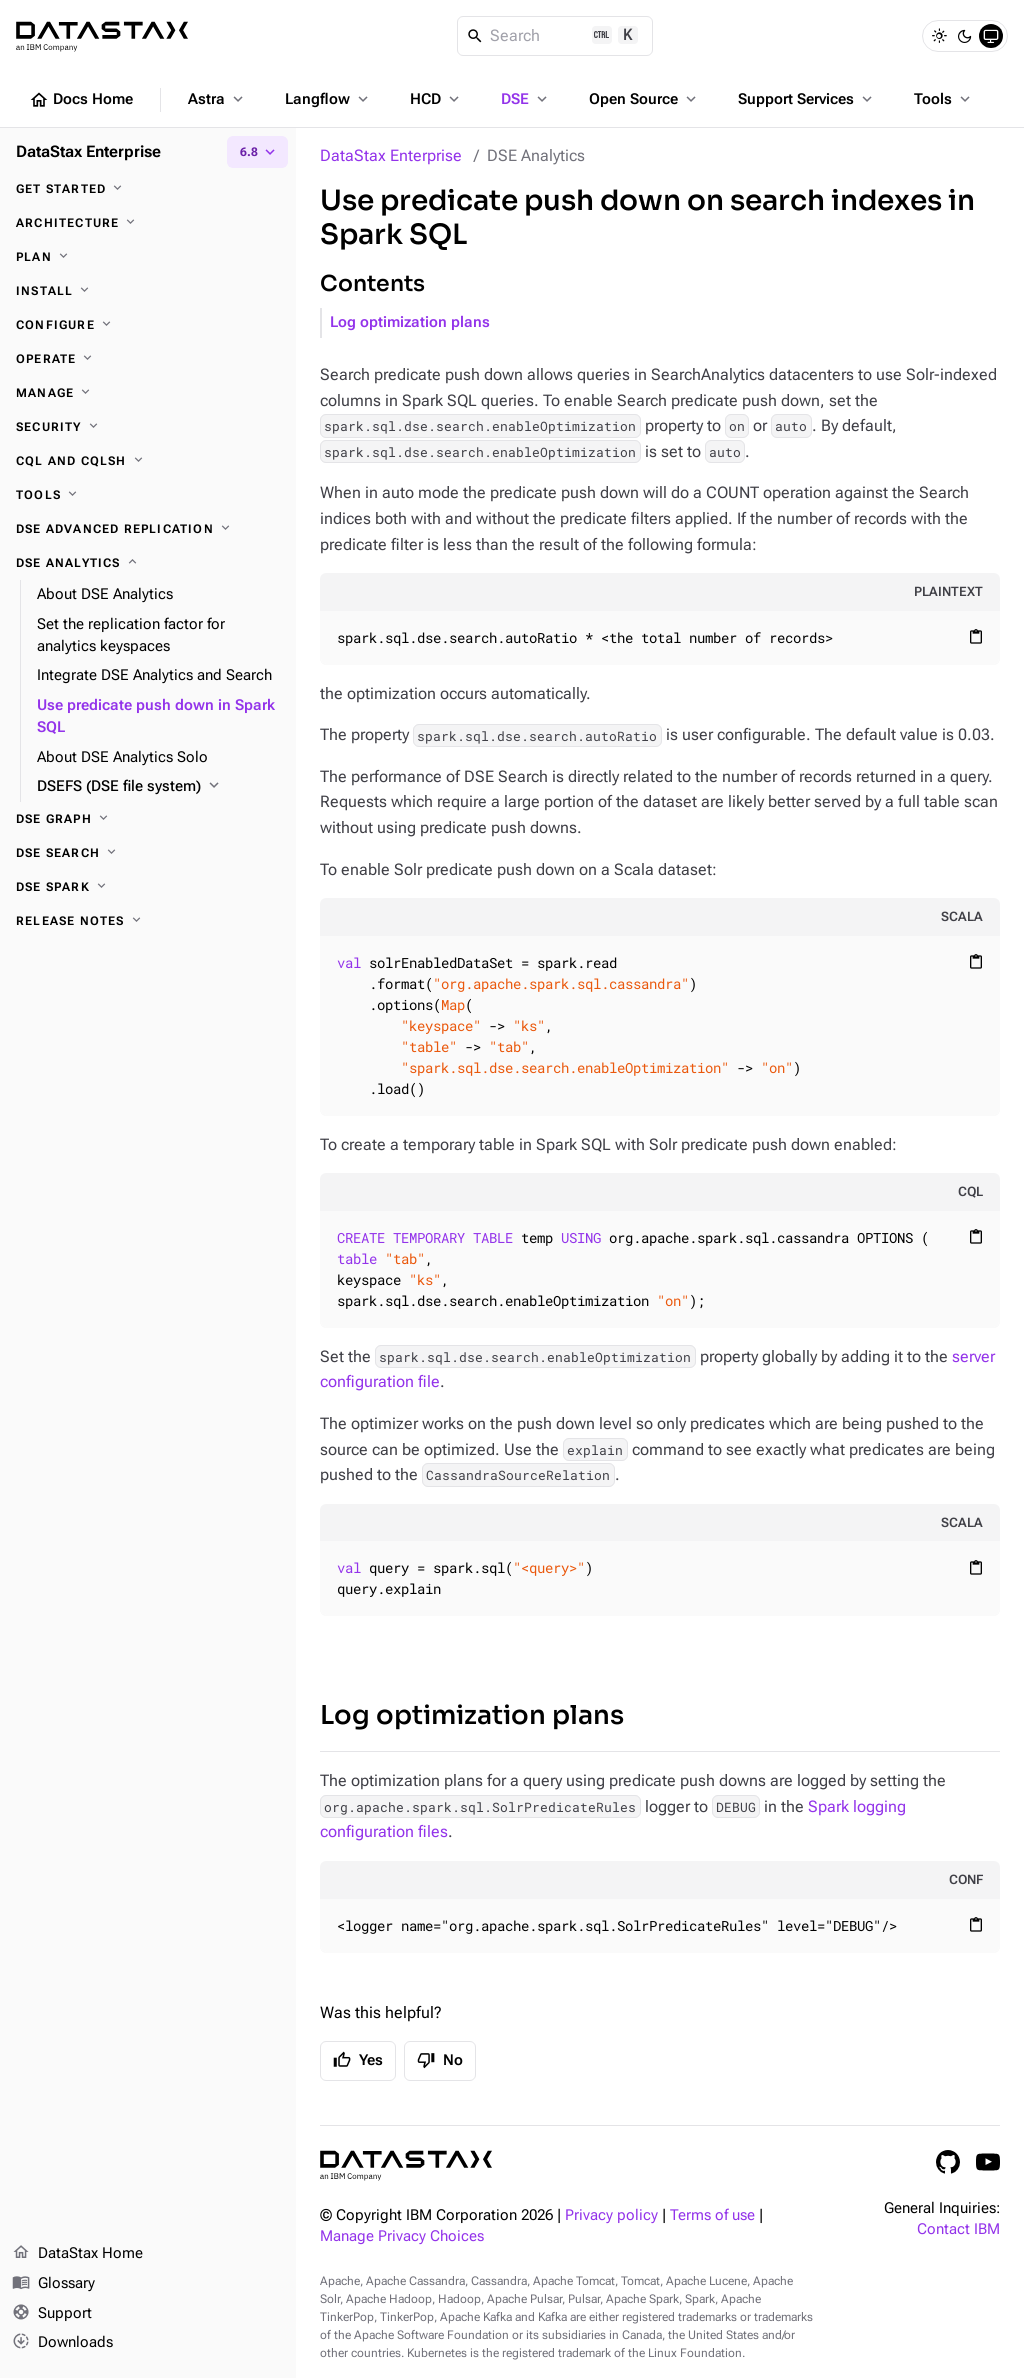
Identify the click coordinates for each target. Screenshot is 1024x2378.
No (440, 2060)
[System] (991, 36)
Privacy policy (611, 2215)
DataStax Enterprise (391, 155)
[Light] (939, 36)
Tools (944, 99)
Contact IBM (958, 2229)
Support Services (807, 99)
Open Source (644, 99)
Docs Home (81, 100)
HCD (436, 99)
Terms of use (712, 2215)
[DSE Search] (148, 853)
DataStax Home (77, 2254)
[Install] (148, 291)
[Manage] (148, 393)
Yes (358, 2060)
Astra (217, 99)
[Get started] (148, 189)
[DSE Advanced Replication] (148, 529)
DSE (526, 99)
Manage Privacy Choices (402, 2236)
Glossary (53, 2284)
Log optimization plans (410, 322)
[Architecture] (148, 223)
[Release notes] (148, 921)
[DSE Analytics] (148, 563)
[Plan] (148, 257)
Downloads (62, 2343)
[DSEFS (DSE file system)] (158, 787)
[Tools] (148, 495)
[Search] (555, 36)
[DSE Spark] (148, 887)
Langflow (328, 99)
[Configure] (148, 325)
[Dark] (965, 36)
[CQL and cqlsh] (148, 461)
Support (52, 2314)
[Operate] (148, 359)
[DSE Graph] (148, 819)
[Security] (148, 427)
